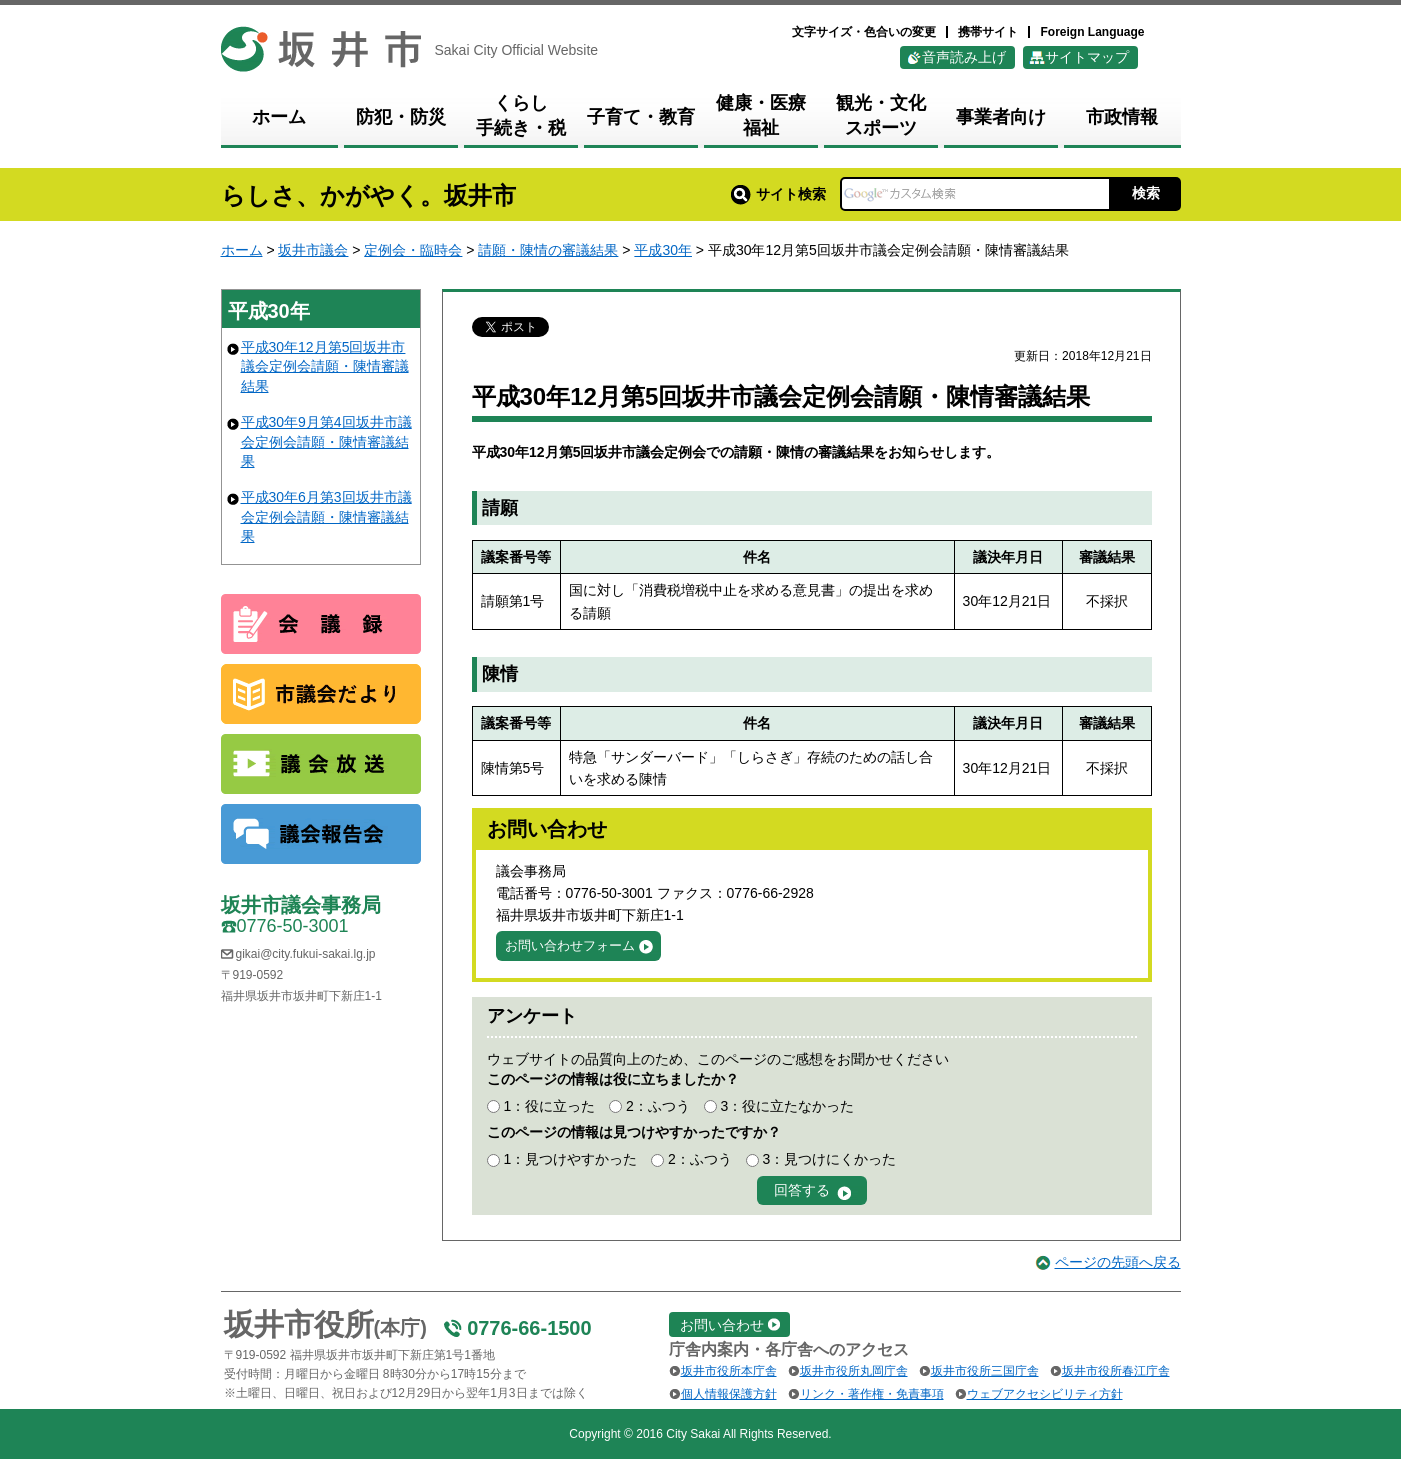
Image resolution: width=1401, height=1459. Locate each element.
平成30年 (663, 250)
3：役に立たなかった (788, 1106)
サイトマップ (1087, 57)
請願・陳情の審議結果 (548, 250)
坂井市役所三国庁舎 (985, 1371)
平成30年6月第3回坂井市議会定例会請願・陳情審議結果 (326, 516)
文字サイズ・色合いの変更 (864, 32)
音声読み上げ (964, 57)
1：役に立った (549, 1106)
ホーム (242, 250)
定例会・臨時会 (413, 250)
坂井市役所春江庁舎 (1116, 1371)
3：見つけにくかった (830, 1159)
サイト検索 (778, 194)
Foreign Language (1092, 32)
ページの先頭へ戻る (1118, 1262)
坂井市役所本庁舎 (729, 1371)
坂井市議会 (313, 250)
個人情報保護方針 (729, 1394)
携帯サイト (988, 32)
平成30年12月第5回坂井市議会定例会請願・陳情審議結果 (325, 366)
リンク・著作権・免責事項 (872, 1394)
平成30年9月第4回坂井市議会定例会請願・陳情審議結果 (326, 441)
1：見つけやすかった (570, 1159)
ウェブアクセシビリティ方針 (1045, 1394)
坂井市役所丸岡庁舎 (854, 1371)
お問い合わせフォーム (570, 945)
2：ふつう (658, 1106)
